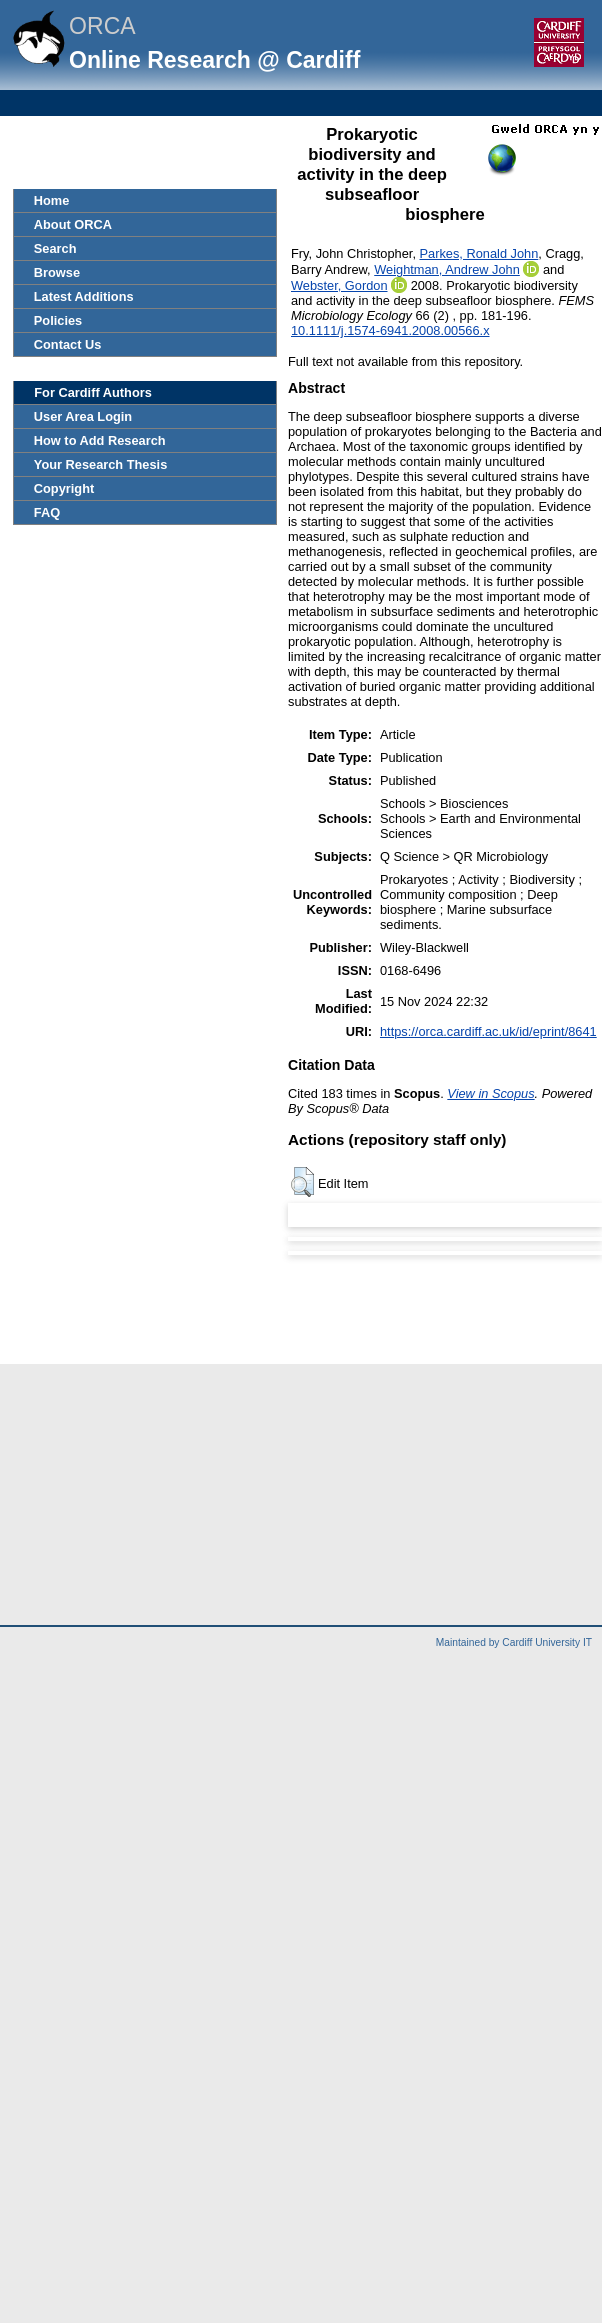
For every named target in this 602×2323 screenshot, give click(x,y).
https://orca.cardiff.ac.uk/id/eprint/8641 (488, 1031)
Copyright (64, 488)
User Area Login (83, 416)
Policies (58, 320)
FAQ (47, 512)
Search (55, 248)
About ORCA (73, 224)
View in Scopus (490, 1093)
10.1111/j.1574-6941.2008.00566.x (390, 330)
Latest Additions (84, 296)
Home (52, 200)
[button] (302, 1182)
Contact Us (68, 344)
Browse (57, 272)
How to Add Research (100, 440)
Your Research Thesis (100, 464)
